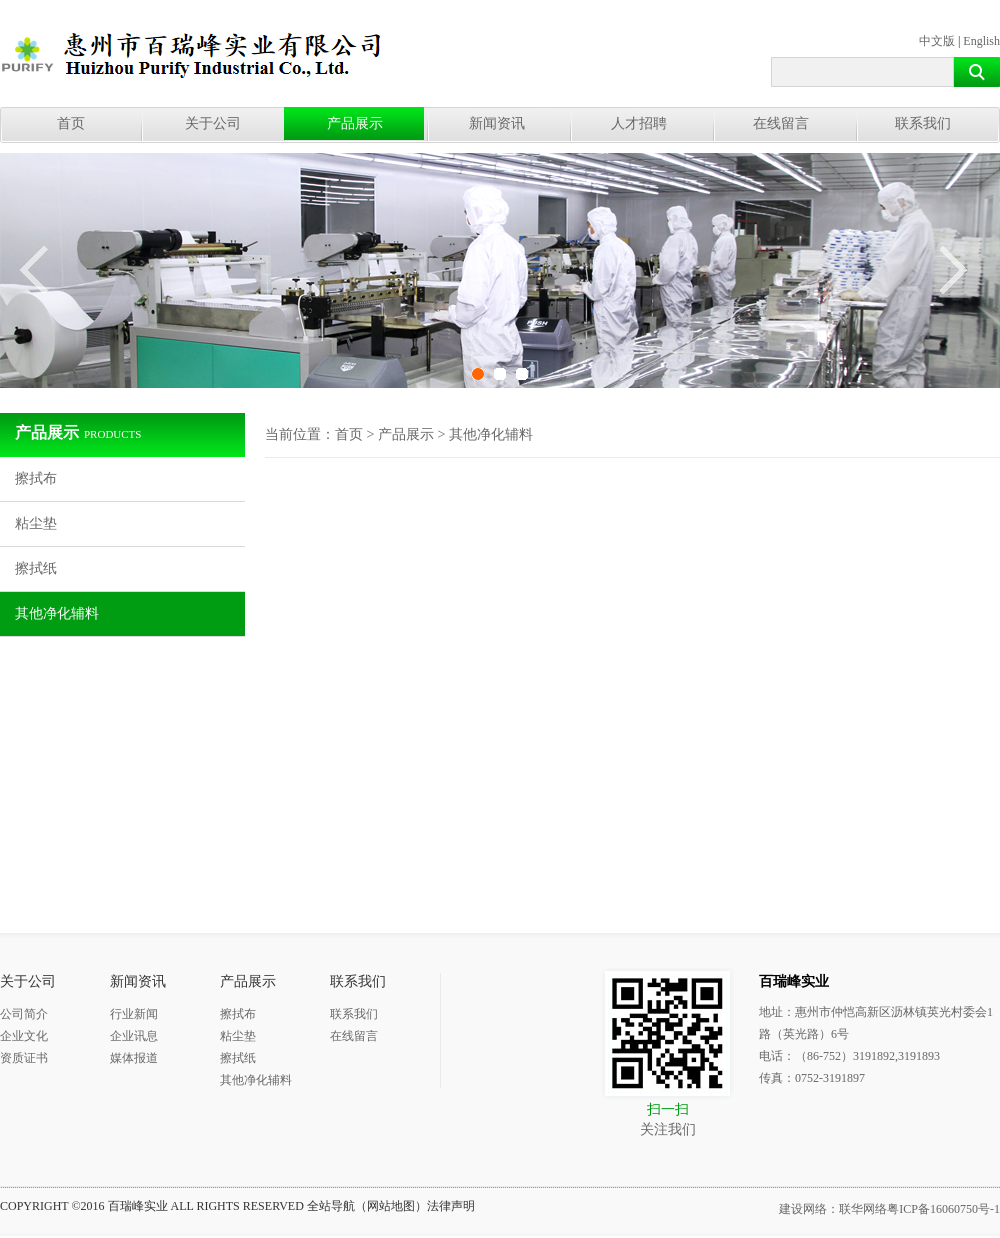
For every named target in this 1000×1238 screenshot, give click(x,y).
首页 (71, 123)
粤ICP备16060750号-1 (943, 1209)
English (981, 41)
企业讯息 (134, 1036)
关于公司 (213, 123)
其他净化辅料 (57, 613)
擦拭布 (36, 478)
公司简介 (24, 1014)
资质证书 (24, 1058)
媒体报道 (134, 1058)
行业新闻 (134, 1014)
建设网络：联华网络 (833, 1209)
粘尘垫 (36, 523)
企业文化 (24, 1036)
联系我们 (923, 123)
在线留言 (781, 123)
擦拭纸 (36, 568)
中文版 (937, 41)
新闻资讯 (497, 123)
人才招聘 (639, 123)
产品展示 (355, 123)
